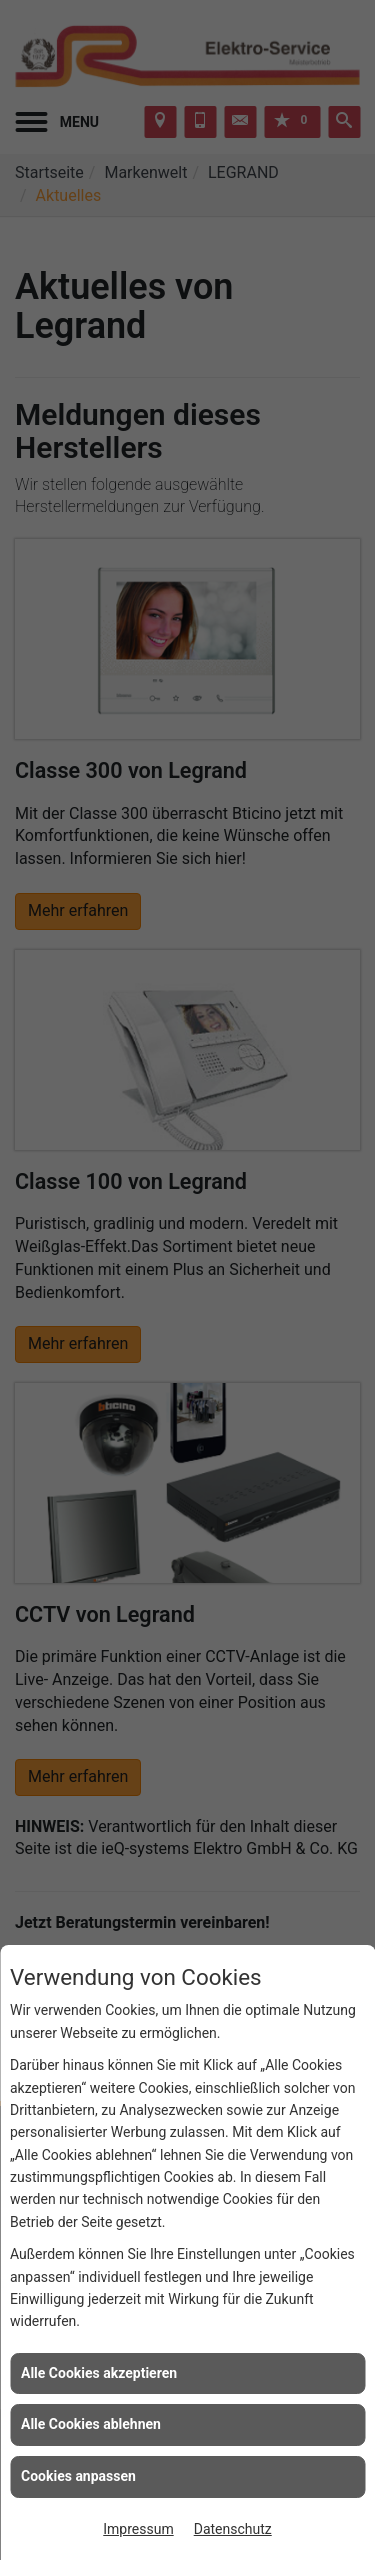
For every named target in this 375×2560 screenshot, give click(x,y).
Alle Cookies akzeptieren (99, 2373)
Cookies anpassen (78, 2476)
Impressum (138, 2529)
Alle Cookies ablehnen (91, 2424)
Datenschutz (233, 2529)
